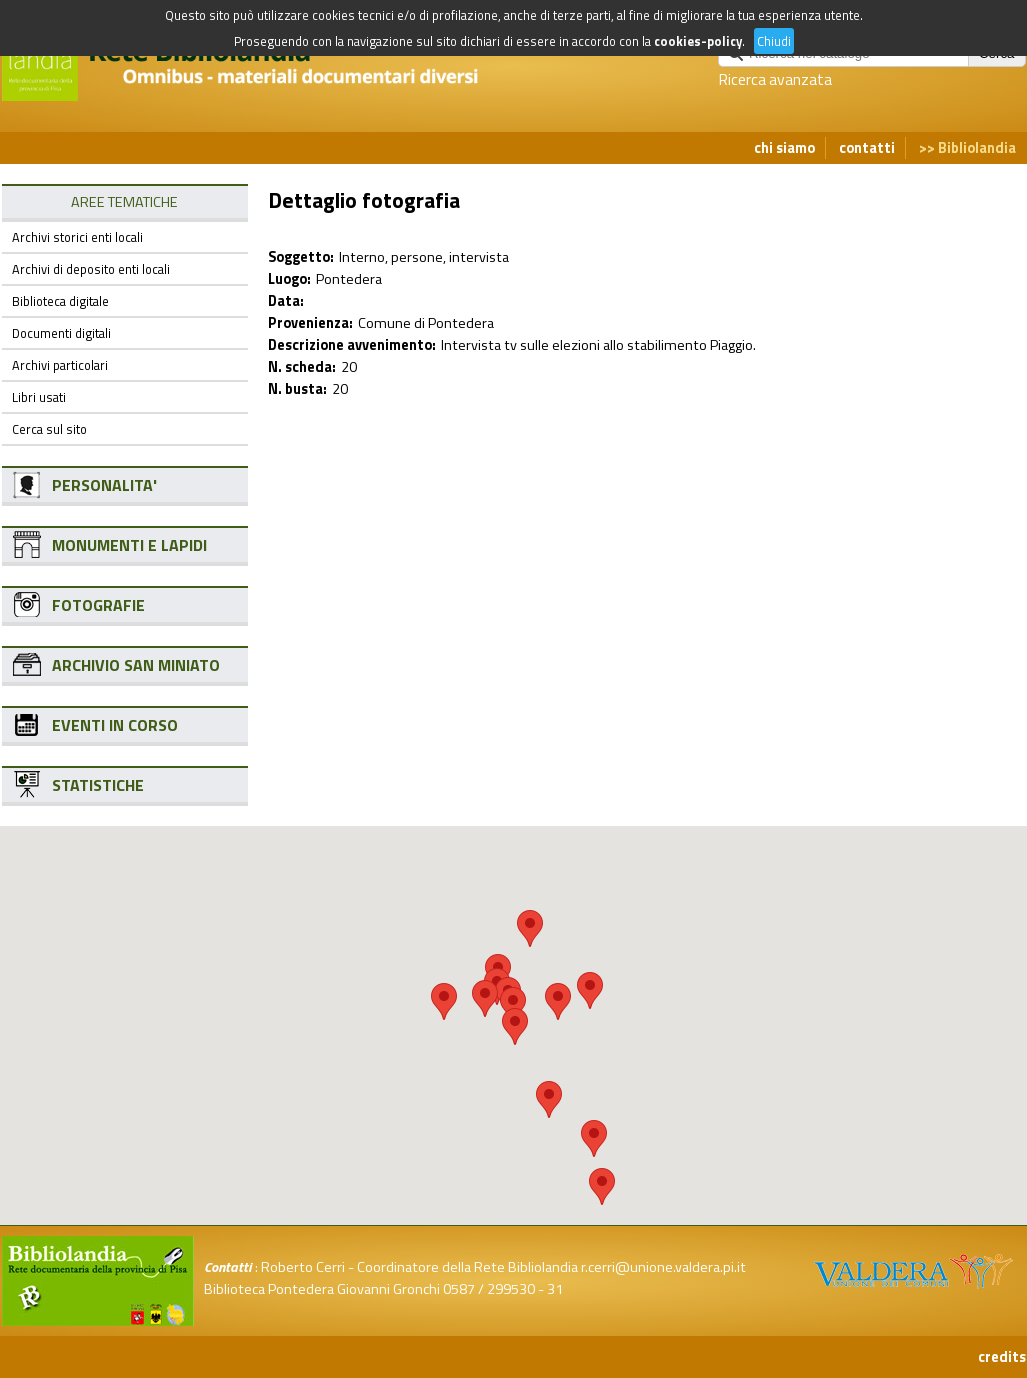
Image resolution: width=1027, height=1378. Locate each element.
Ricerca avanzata (775, 79)
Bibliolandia (977, 148)
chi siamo (784, 148)
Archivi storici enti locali (77, 237)
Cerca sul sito (49, 429)
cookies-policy (698, 41)
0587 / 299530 (489, 1289)
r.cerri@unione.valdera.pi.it (663, 1267)
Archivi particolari (60, 365)
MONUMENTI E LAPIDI (129, 545)
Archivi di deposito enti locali (91, 269)
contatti (867, 148)
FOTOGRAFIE (98, 605)
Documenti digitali (61, 333)
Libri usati (39, 397)
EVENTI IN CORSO (115, 725)
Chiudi (774, 41)
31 (555, 1289)
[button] (530, 928)
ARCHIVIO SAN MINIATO (136, 665)
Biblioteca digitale (60, 301)
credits (1002, 1357)
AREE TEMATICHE (124, 202)
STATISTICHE (98, 785)
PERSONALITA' (104, 485)
